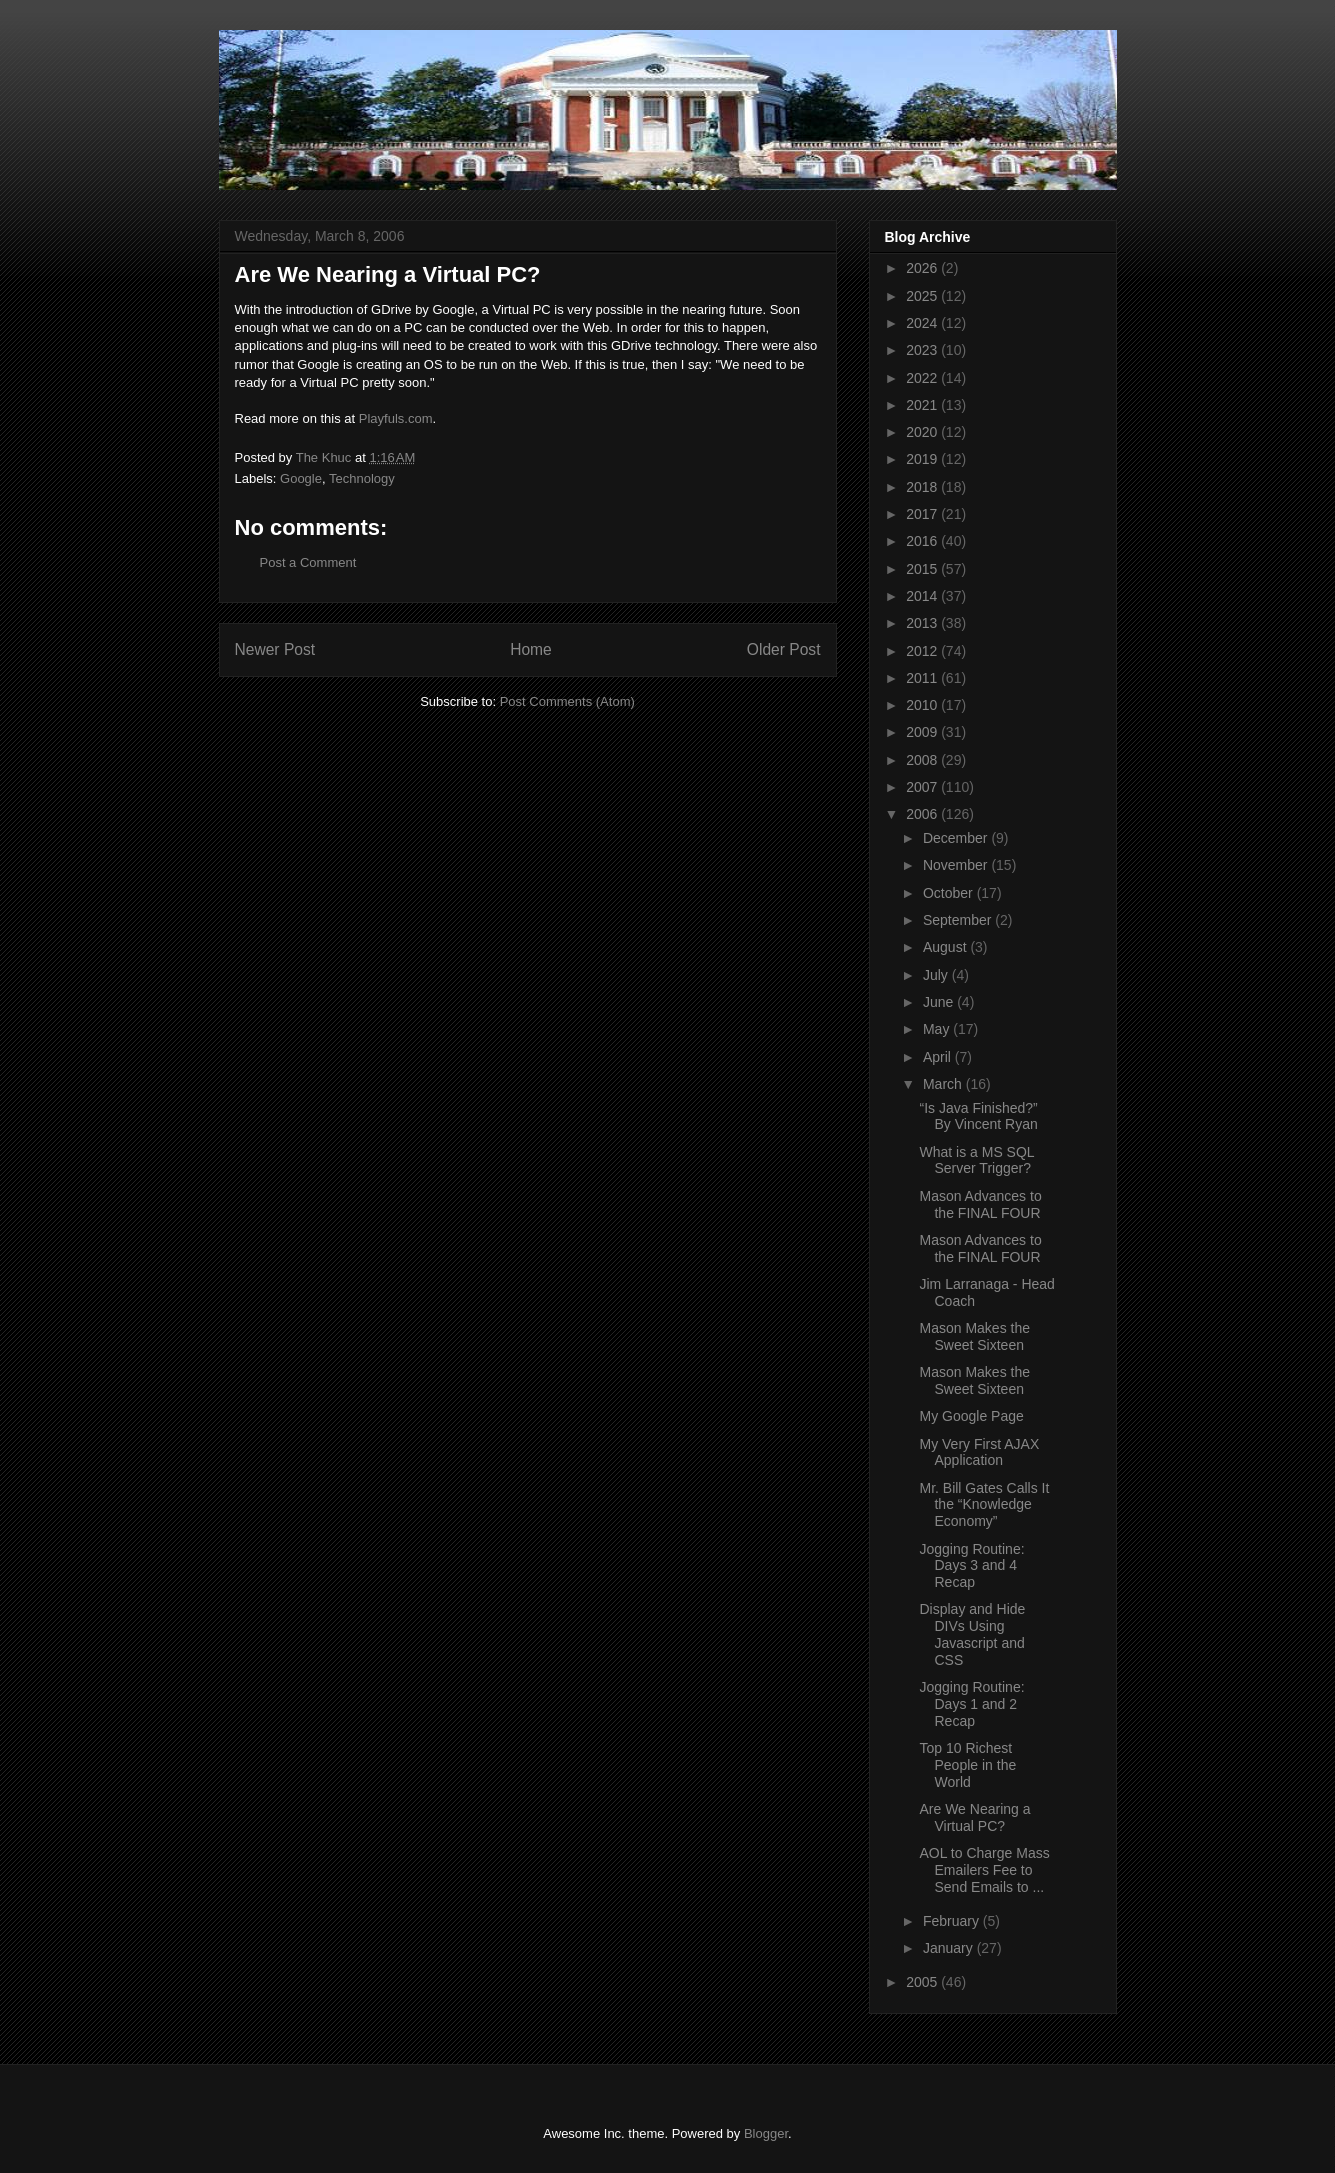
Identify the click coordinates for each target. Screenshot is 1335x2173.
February (953, 1921)
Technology (362, 478)
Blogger (766, 2133)
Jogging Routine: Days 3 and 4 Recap (971, 1566)
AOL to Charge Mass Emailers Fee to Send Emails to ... (984, 1870)
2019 (923, 459)
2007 (923, 787)
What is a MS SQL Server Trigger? (976, 1160)
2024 (923, 323)
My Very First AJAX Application (979, 1452)
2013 (923, 623)
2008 (923, 760)
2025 (923, 296)
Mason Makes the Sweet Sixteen (974, 1336)
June (940, 1002)
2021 (923, 405)
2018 (923, 487)
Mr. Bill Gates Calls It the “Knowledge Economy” (984, 1505)
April (939, 1057)
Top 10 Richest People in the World (967, 1765)
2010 (923, 705)
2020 (923, 432)
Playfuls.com (396, 418)
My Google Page (971, 1416)
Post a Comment (308, 562)
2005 (923, 1982)
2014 (923, 596)
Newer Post (275, 649)
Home (531, 649)
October (950, 893)
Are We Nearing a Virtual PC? (974, 1817)
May (938, 1029)
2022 (923, 378)
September (959, 920)
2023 (923, 350)
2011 (923, 678)
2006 (923, 814)
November (957, 865)
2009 (923, 732)
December (957, 838)
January (950, 1948)
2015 (923, 569)
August (946, 947)
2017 (923, 514)
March (944, 1084)
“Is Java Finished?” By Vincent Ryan (978, 1116)
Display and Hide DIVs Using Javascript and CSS (972, 1634)
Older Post (784, 649)
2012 (923, 651)
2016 (923, 541)
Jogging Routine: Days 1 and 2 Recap (971, 1704)
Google (301, 478)
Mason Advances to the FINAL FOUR (980, 1204)
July (937, 975)
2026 (923, 268)
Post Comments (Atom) (567, 701)
